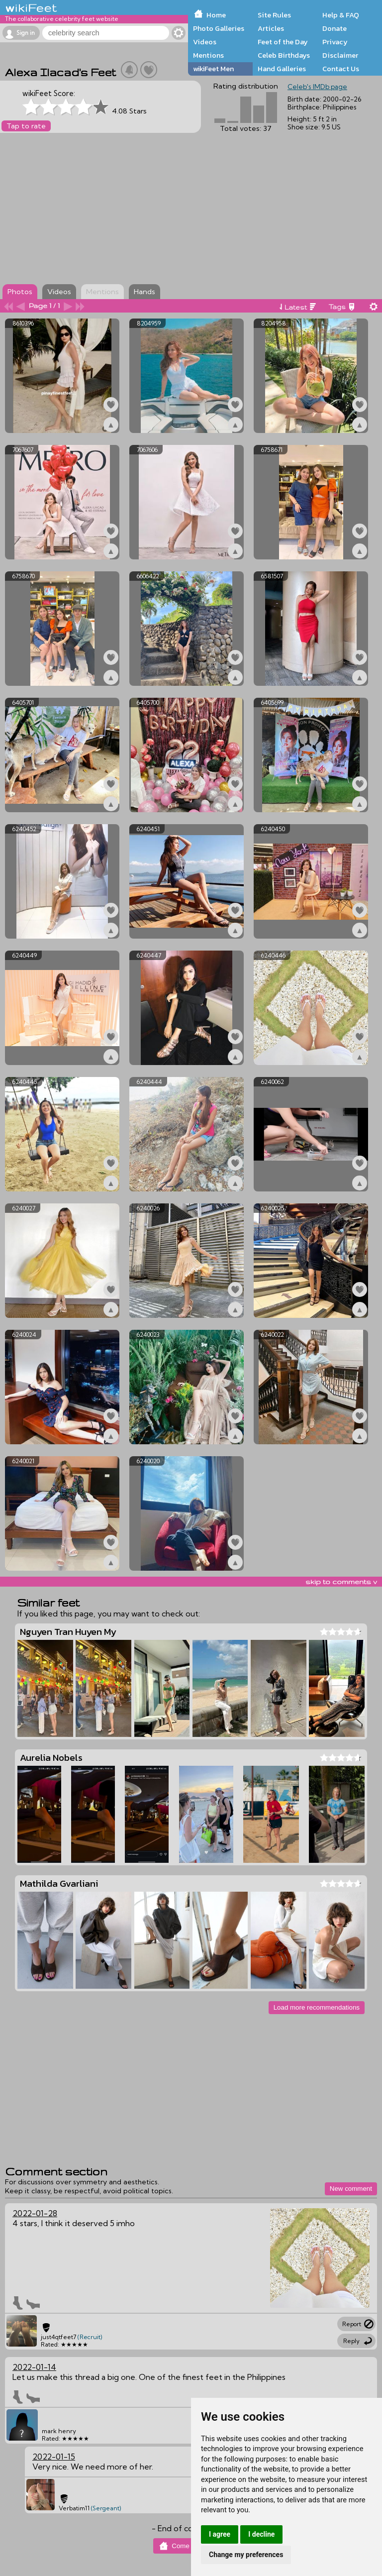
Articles (271, 28)
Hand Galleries (282, 68)
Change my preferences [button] (246, 2555)
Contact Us (340, 68)
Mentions (208, 55)
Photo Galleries (218, 28)
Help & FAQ (340, 14)
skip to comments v (341, 1582)
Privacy (335, 41)
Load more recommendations (317, 2007)
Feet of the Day (283, 41)
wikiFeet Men (213, 68)
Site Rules (274, 14)
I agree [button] (219, 2534)
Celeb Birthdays (284, 55)
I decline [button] (261, 2534)
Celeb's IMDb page (317, 87)
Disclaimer (340, 55)
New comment (351, 2188)
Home (216, 14)
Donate (334, 28)
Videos (204, 41)
